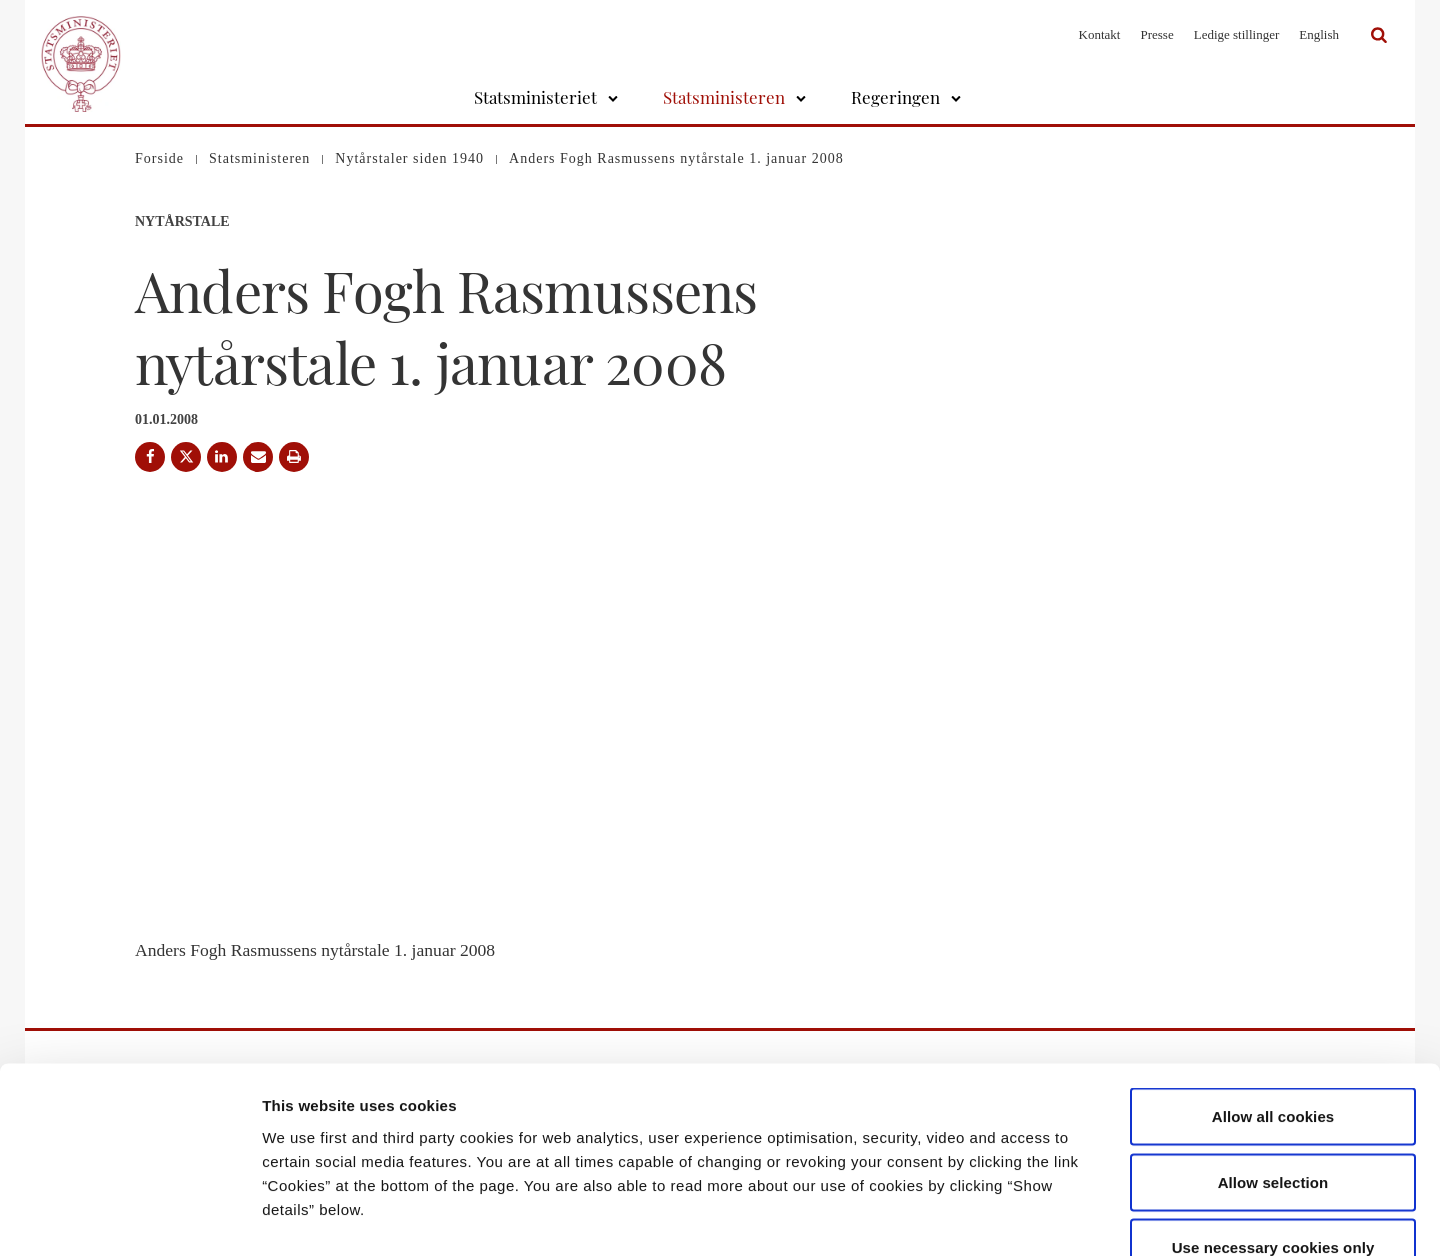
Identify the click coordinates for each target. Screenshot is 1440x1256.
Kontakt (1100, 34)
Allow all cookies (1273, 993)
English (1319, 34)
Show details (1049, 1216)
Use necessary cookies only (1273, 1124)
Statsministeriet (535, 97)
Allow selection (1273, 1059)
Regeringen (895, 97)
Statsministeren (724, 97)
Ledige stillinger (1237, 34)
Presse (1156, 34)
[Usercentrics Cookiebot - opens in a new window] (129, 1217)
